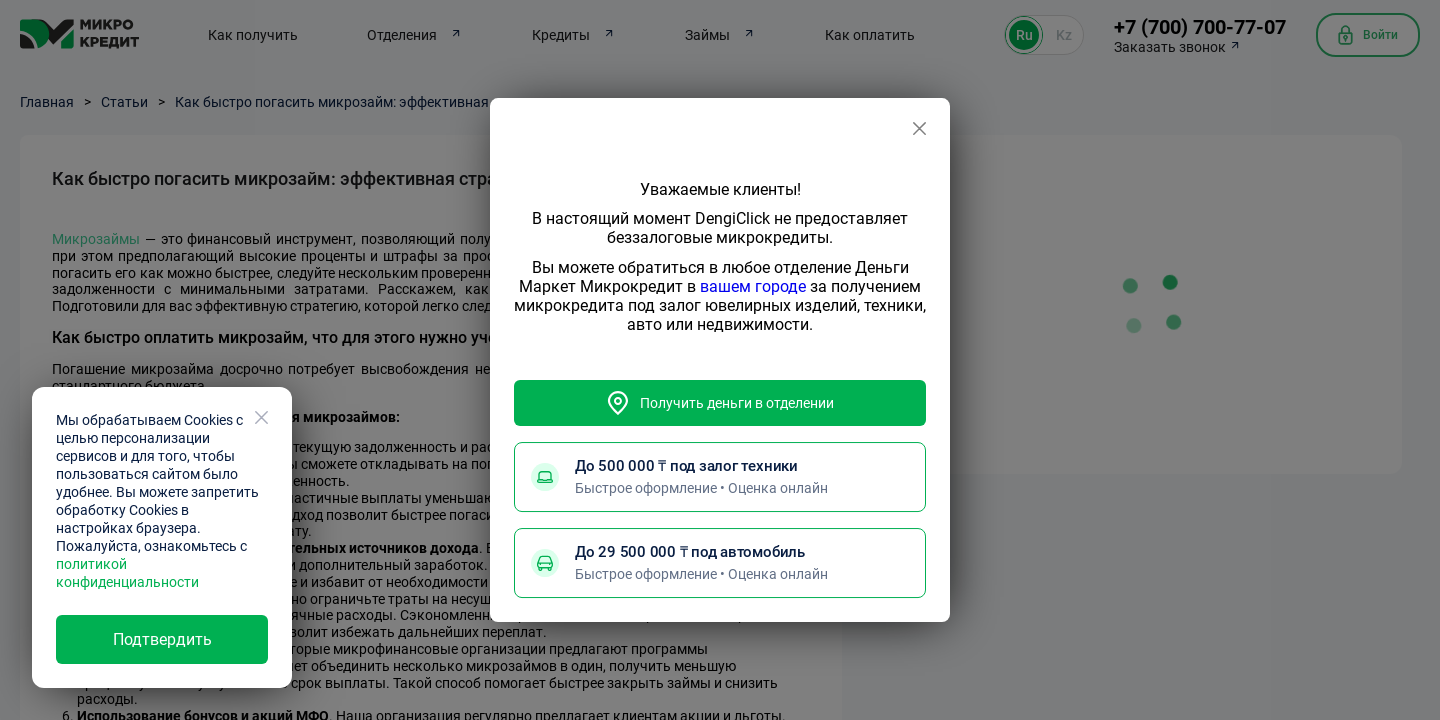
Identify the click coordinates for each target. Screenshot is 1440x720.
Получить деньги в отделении (720, 403)
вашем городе (753, 286)
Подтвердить (162, 639)
